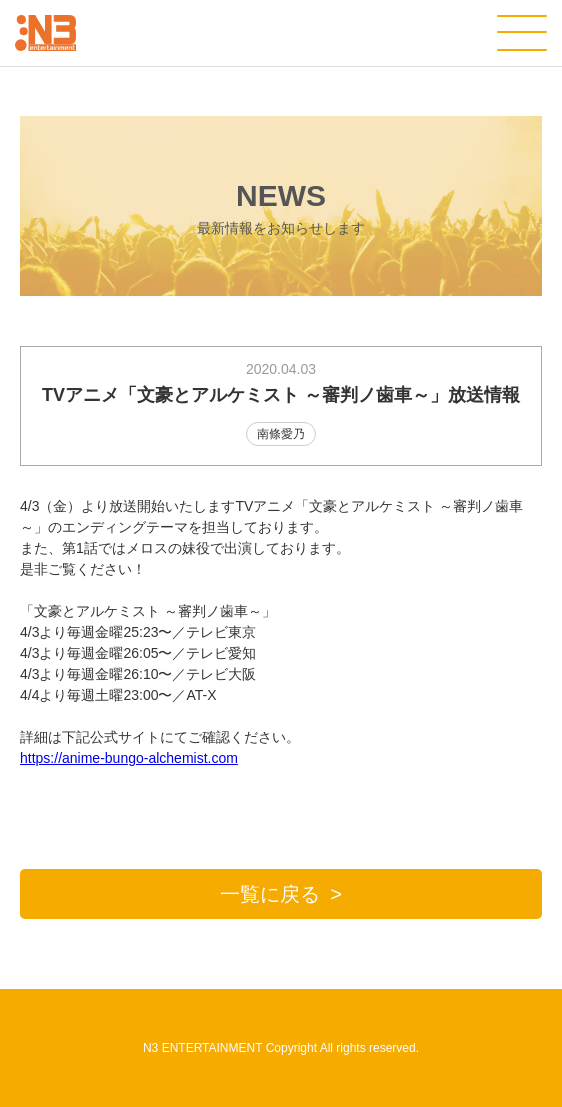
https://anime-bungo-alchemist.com (129, 758)
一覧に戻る (270, 894)
